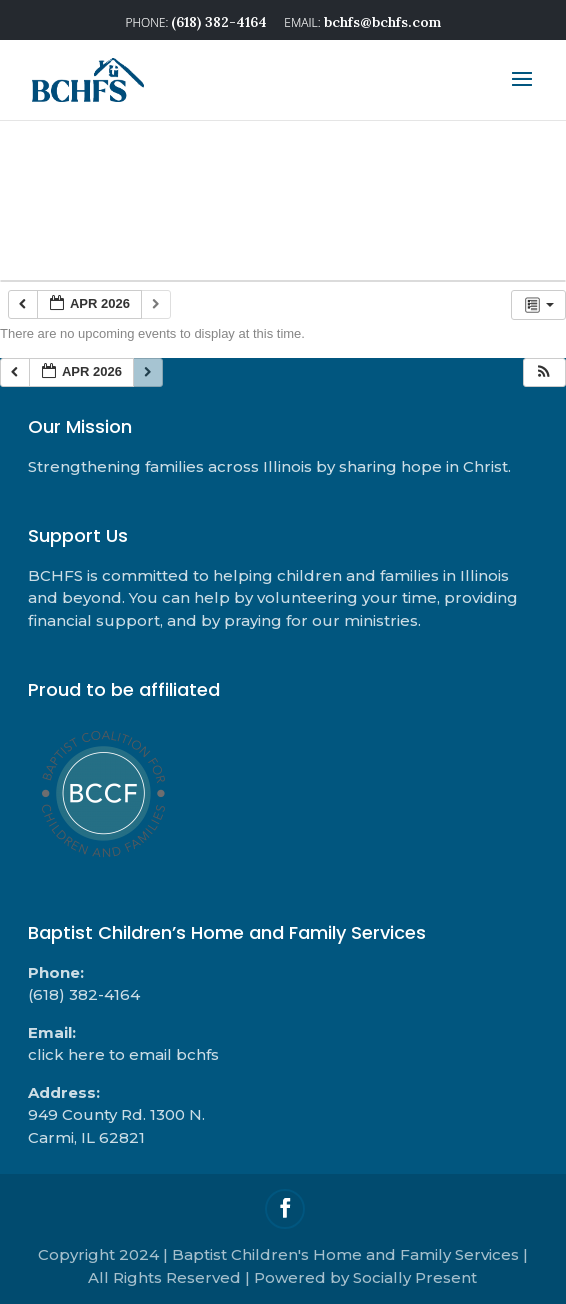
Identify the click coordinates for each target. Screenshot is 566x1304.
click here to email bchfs (123, 1054)
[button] (544, 372)
